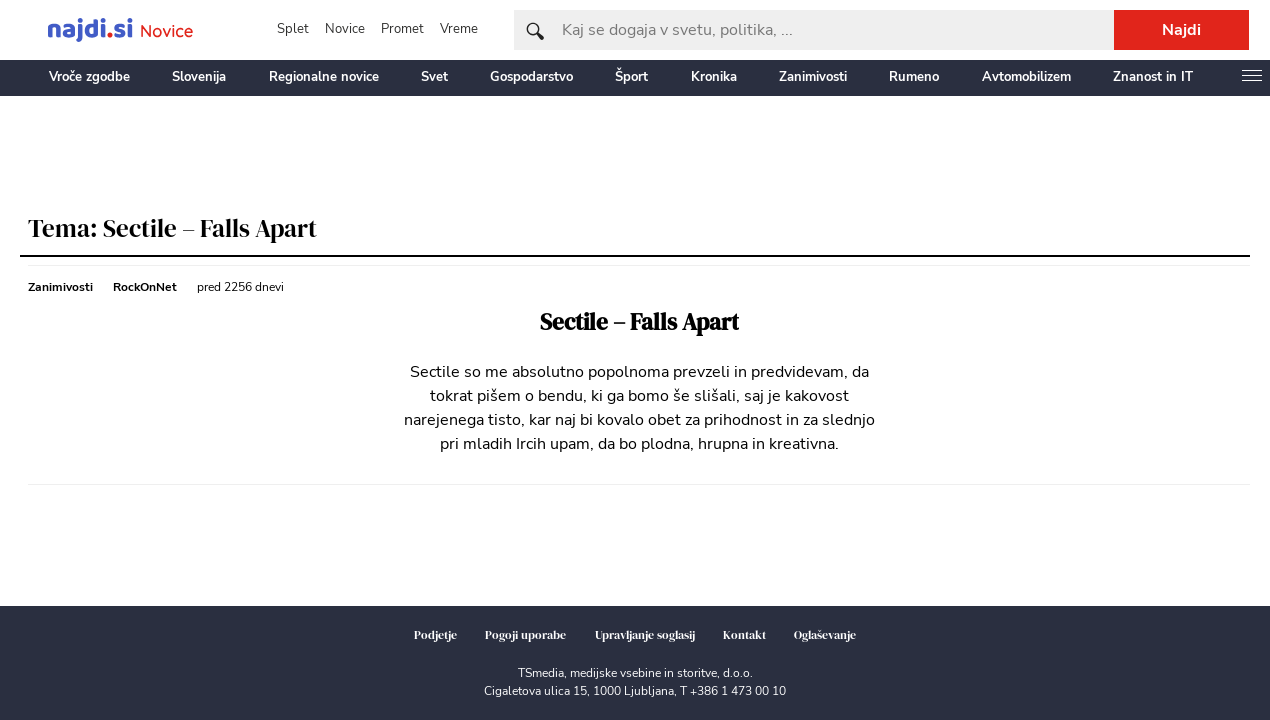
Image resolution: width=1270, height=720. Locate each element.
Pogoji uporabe (525, 635)
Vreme (459, 29)
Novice (345, 29)
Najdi (1181, 30)
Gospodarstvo (531, 77)
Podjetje (435, 635)
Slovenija (199, 77)
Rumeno (914, 77)
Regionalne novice (324, 77)
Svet (434, 77)
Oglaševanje (825, 635)
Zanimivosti (813, 77)
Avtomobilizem (1026, 77)
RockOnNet (145, 287)
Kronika (714, 77)
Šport (631, 77)
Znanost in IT (1153, 77)
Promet (402, 29)
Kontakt (744, 635)
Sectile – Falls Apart (639, 322)
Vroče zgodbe (89, 77)
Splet (293, 29)
